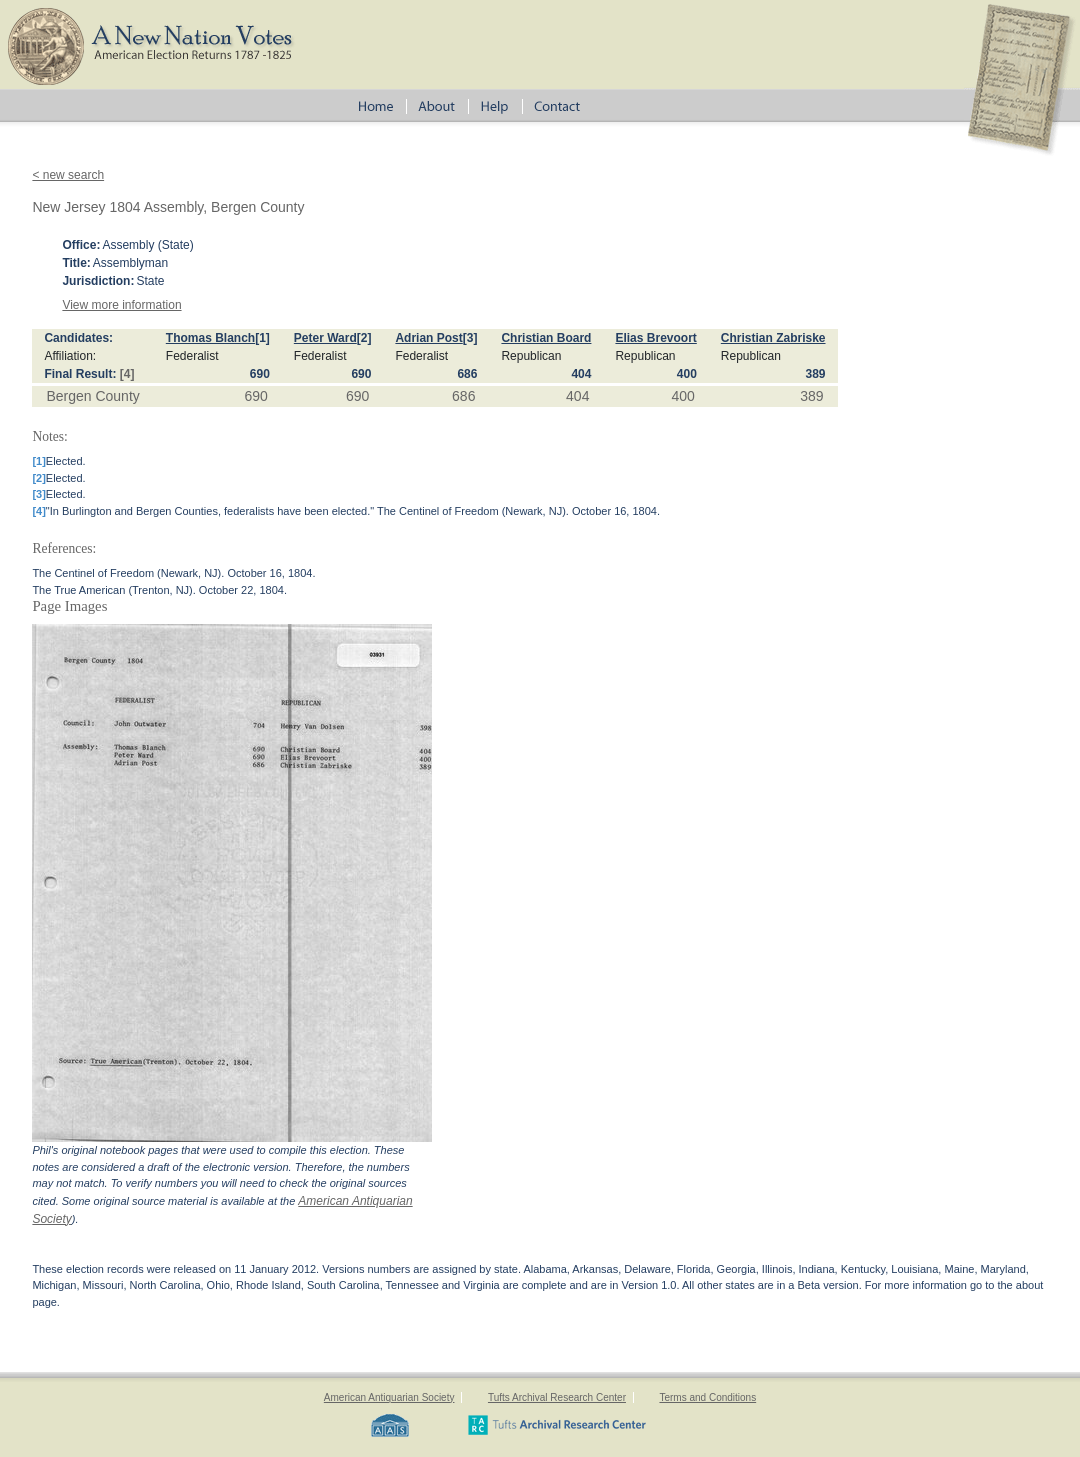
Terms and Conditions (707, 1397)
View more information (121, 305)
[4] (127, 374)
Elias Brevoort (655, 338)
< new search (68, 175)
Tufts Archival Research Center (557, 1397)
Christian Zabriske (773, 338)
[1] (262, 338)
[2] (364, 338)
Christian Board (546, 338)
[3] (470, 338)
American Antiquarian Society (389, 1397)
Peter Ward (325, 338)
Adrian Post (428, 338)
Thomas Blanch (210, 338)
